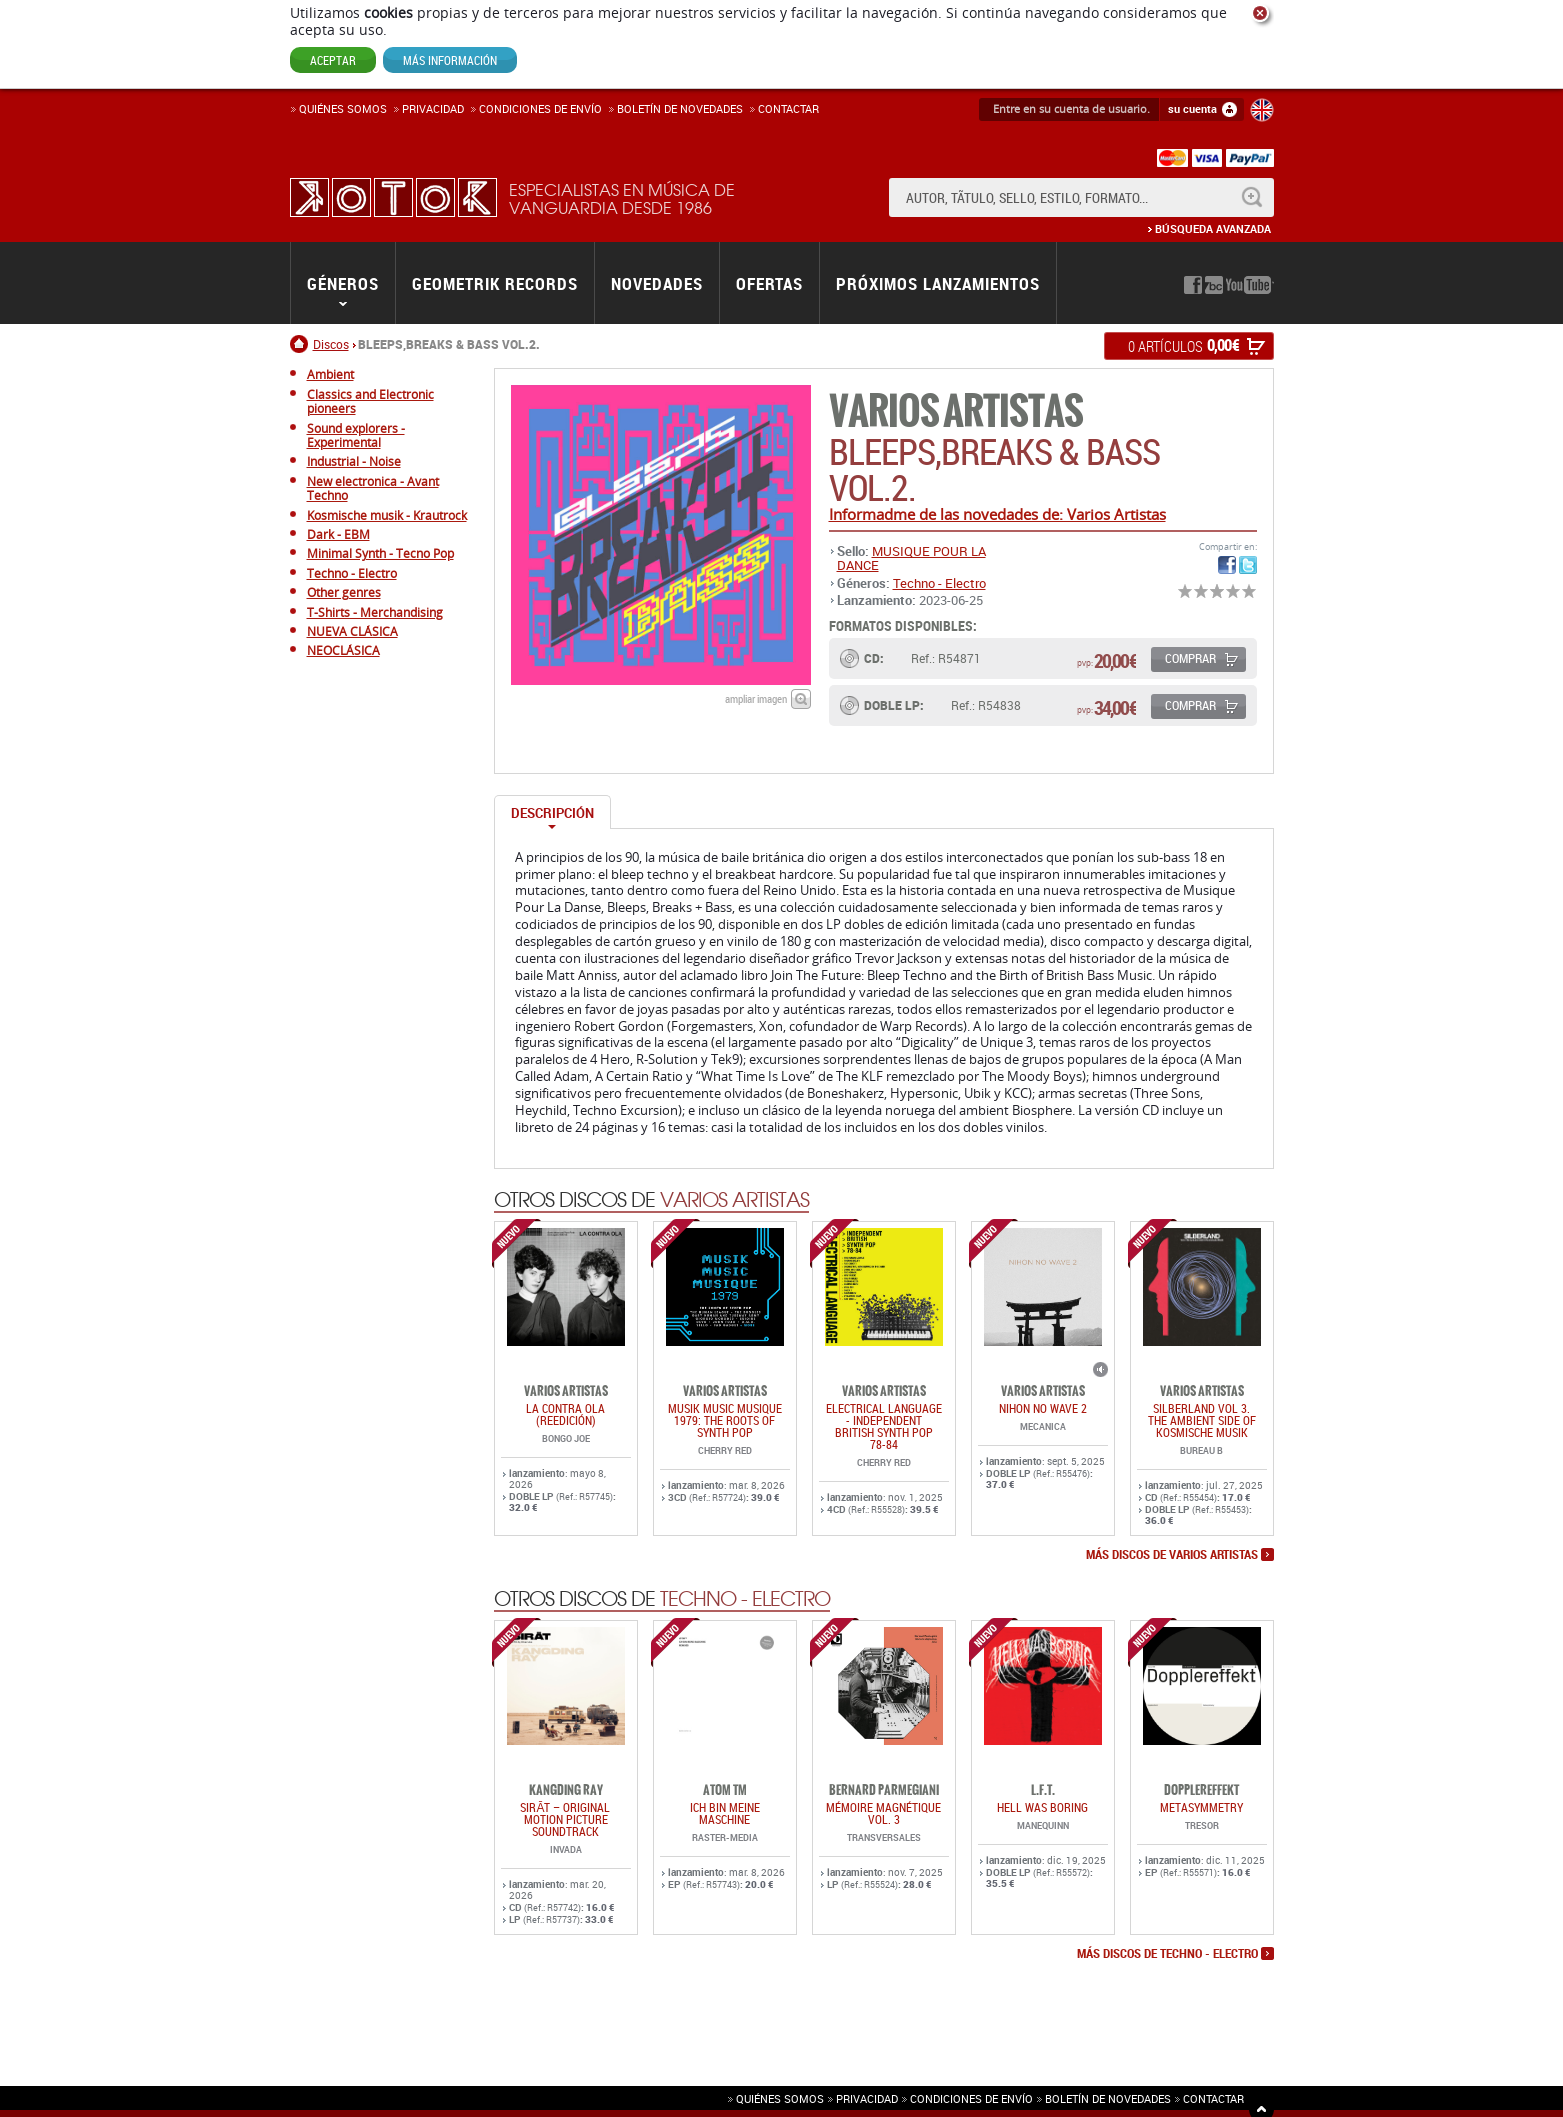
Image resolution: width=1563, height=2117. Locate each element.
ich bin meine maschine (725, 1813)
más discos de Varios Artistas (1172, 1555)
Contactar (788, 108)
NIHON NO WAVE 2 (1043, 1408)
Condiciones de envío (971, 2098)
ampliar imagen (756, 698)
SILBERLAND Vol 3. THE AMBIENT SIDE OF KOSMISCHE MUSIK (1202, 1420)
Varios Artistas (956, 411)
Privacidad (433, 108)
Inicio (301, 344)
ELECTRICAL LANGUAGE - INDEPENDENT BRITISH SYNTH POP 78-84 (884, 1426)
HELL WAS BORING (1042, 1807)
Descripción (552, 813)
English (1262, 110)
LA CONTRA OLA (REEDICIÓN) (565, 1414)
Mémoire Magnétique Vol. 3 (883, 1813)
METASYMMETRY (1201, 1807)
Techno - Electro (939, 583)
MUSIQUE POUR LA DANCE (911, 558)
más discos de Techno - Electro (1167, 1954)
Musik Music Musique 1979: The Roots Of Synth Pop (725, 1420)
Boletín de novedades (680, 108)
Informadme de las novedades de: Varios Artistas (997, 514)
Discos (331, 344)
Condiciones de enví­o (540, 108)
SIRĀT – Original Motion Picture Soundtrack (565, 1819)
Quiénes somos (343, 108)
